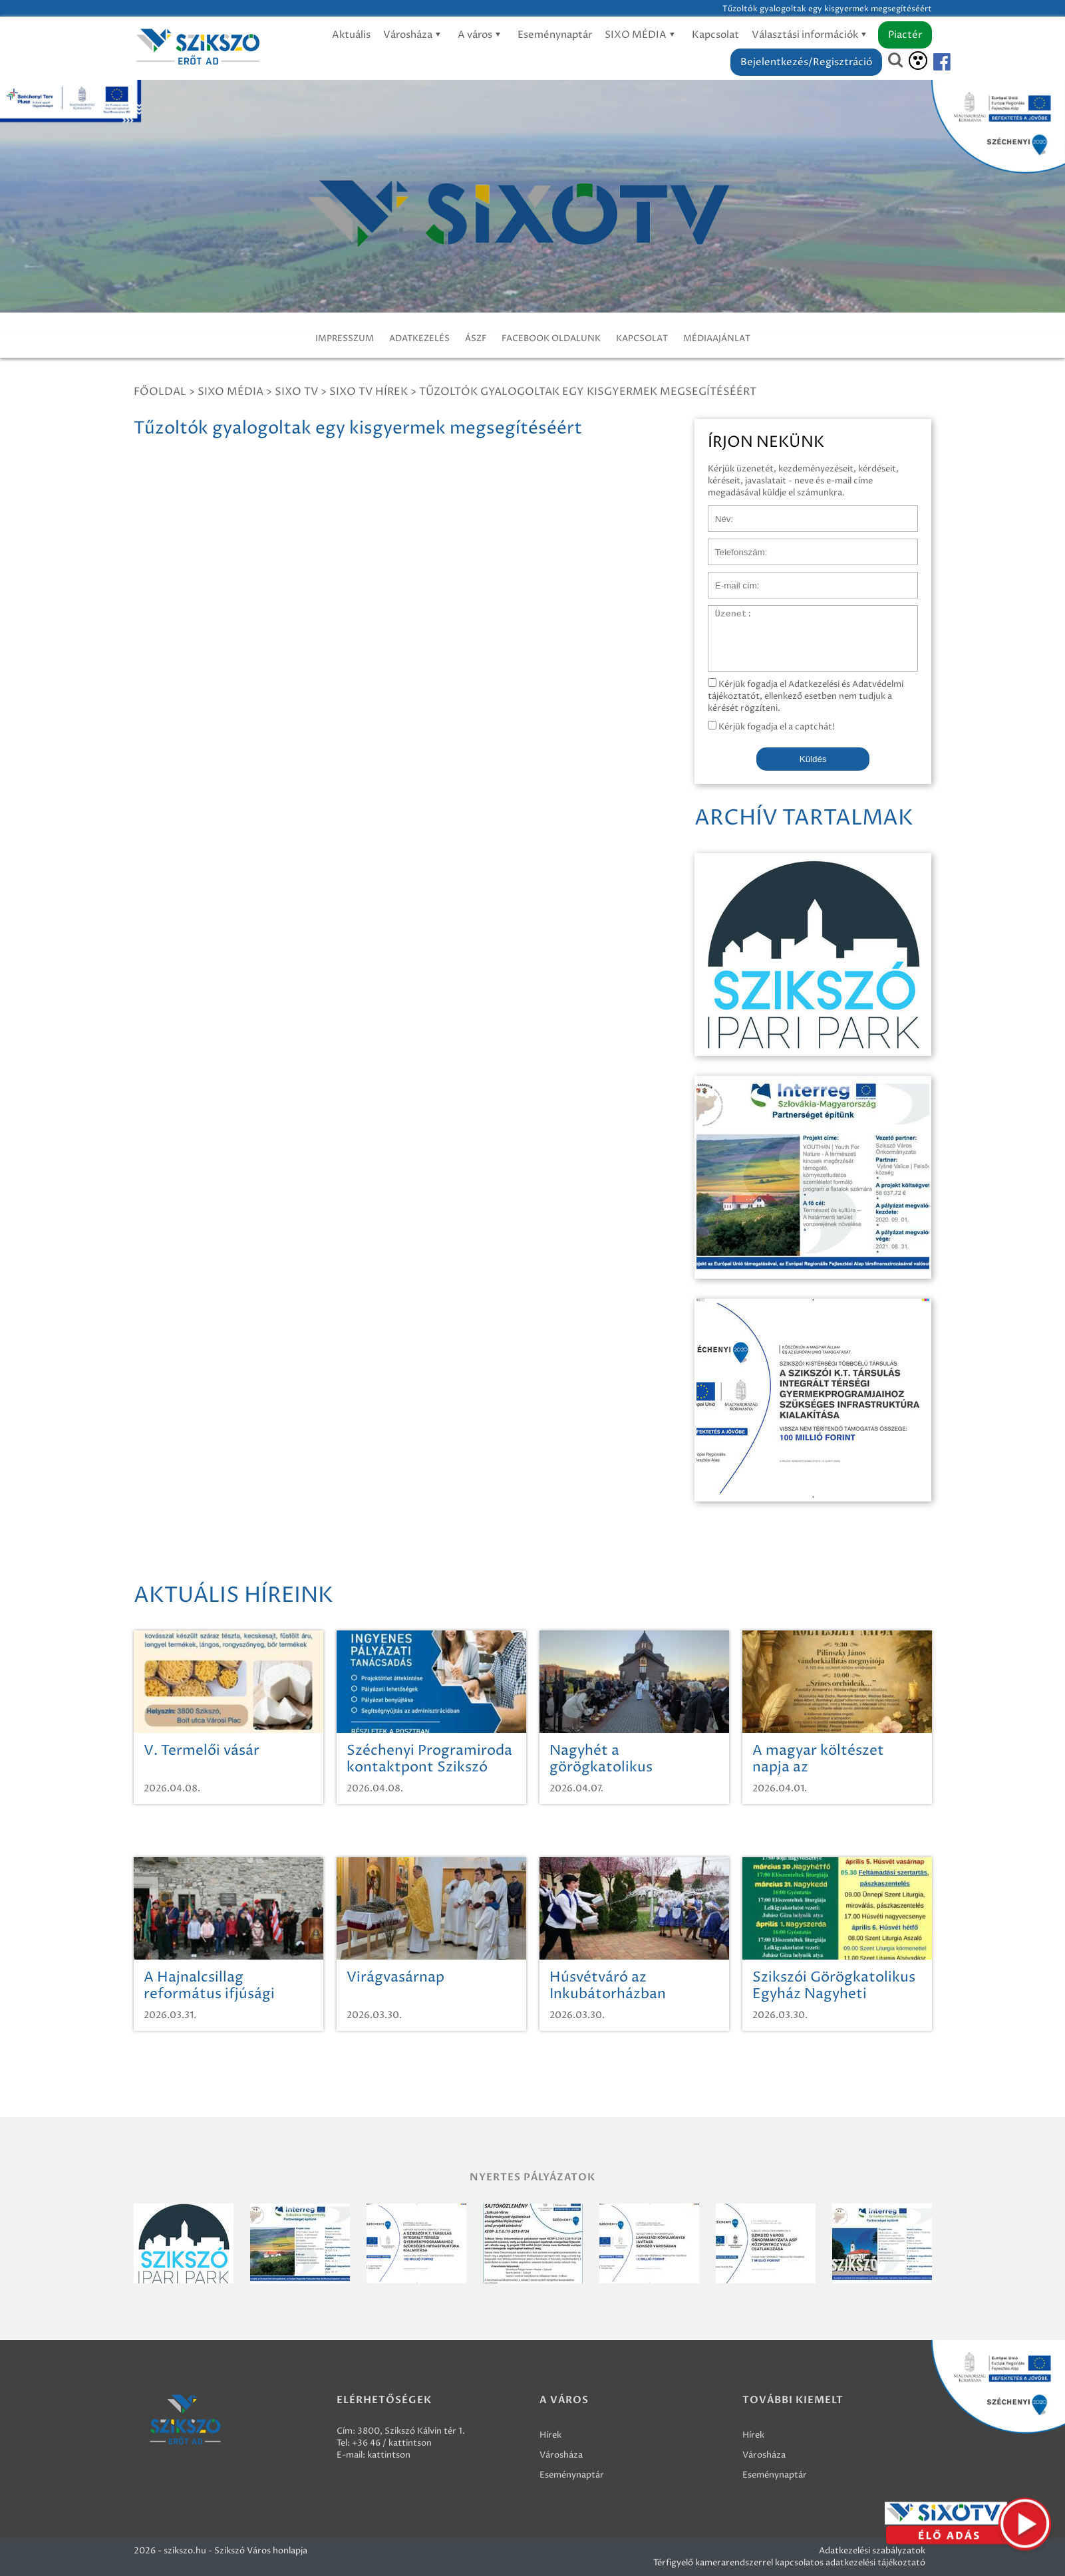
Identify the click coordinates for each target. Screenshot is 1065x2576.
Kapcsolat (715, 35)
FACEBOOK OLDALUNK (551, 338)
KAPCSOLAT (642, 338)
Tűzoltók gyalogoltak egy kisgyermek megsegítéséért (587, 391)
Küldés (813, 759)
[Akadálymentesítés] (918, 60)
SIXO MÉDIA (642, 35)
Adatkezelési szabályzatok (872, 2551)
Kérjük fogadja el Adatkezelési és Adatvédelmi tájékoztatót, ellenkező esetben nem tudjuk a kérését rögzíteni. (805, 696)
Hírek (550, 2435)
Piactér (905, 35)
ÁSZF (475, 338)
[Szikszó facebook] (930, 62)
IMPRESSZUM (344, 338)
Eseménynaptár (555, 35)
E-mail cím (729, 578)
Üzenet (723, 612)
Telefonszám (733, 545)
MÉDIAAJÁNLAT (716, 338)
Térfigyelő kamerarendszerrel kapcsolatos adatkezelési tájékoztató (789, 2563)
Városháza (414, 35)
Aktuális (351, 35)
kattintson (388, 2455)
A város (481, 35)
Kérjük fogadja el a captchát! (771, 727)
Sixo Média (230, 391)
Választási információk (811, 35)
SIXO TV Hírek (368, 391)
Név (716, 512)
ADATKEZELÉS (419, 338)
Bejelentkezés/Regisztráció (806, 62)
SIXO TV (296, 391)
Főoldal (160, 391)
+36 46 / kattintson (392, 2443)
